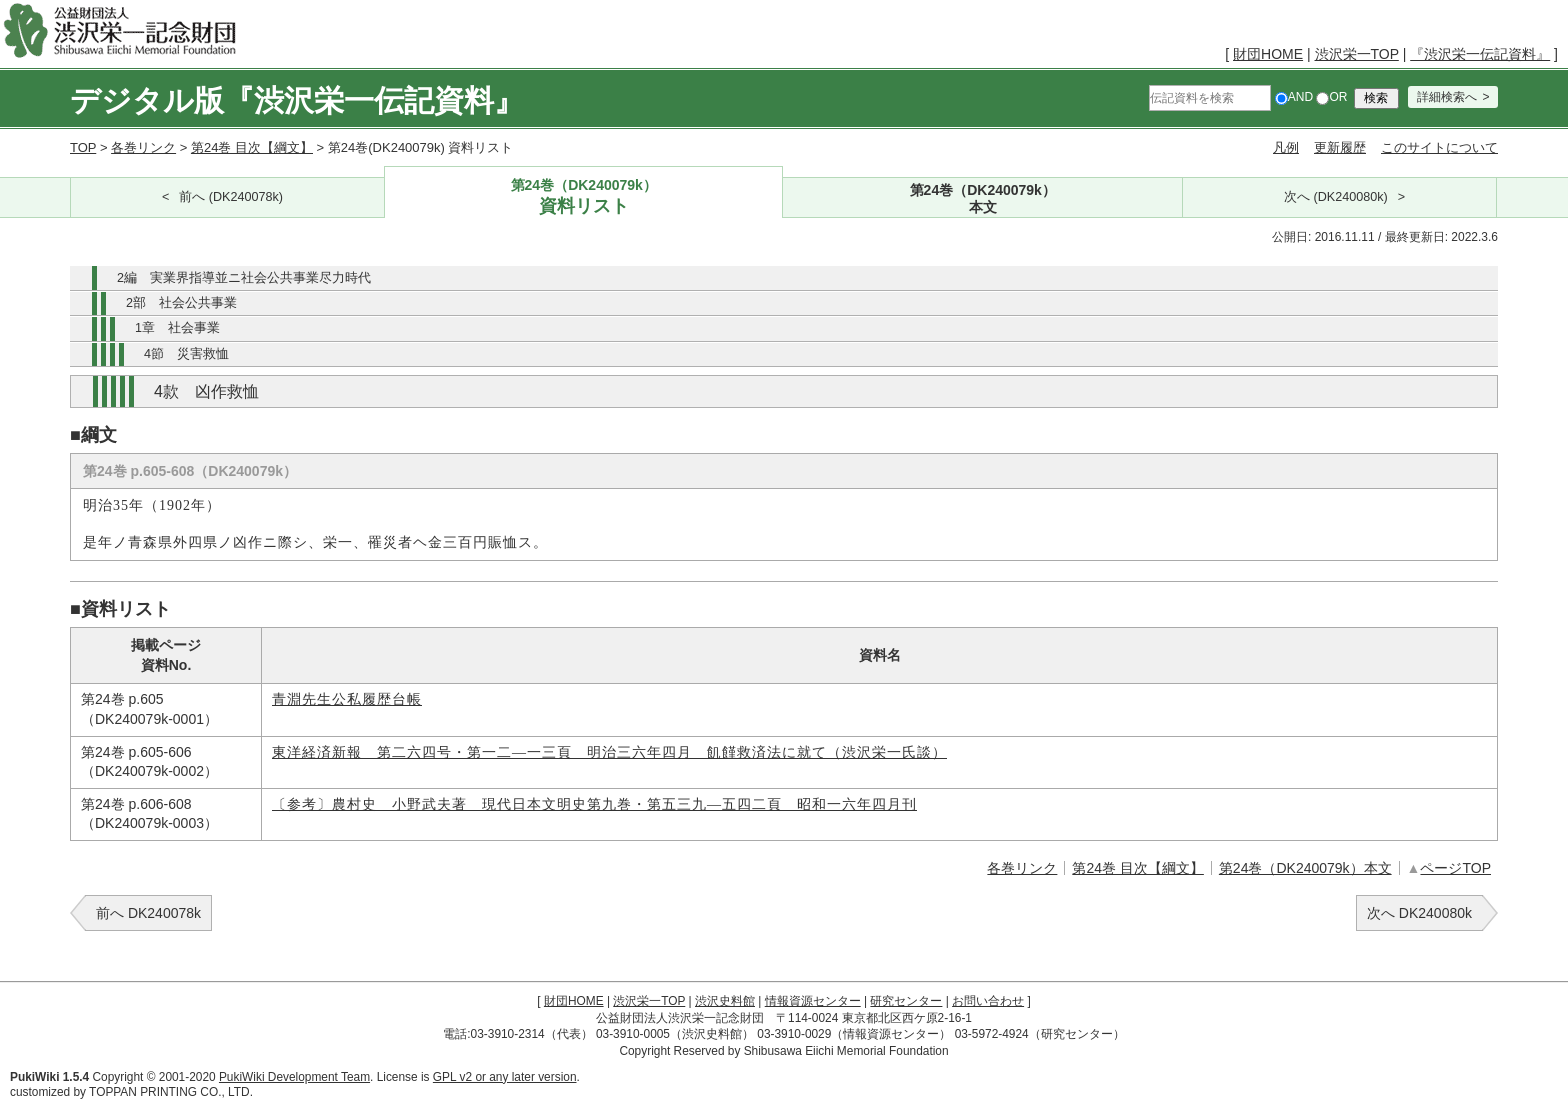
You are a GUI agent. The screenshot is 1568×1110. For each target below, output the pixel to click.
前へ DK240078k (148, 913)
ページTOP (1455, 868)
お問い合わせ (988, 1001)
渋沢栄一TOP (1357, 54)
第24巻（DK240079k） (584, 197)
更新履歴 (1340, 147)
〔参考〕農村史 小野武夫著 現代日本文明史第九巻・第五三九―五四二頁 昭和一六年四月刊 (594, 804)
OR (1331, 97)
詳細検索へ (1447, 97)
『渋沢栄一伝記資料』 (1480, 54)
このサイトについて (1439, 147)
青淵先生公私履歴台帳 (347, 699)
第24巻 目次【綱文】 (252, 147)
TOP (83, 147)
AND (1294, 97)
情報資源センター (813, 1001)
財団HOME (1268, 54)
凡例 (1286, 147)
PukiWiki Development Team (294, 1077)
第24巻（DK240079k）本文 (1305, 868)
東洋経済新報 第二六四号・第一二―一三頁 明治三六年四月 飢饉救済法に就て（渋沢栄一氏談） (609, 752)
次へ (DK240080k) (1336, 197)
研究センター (906, 1001)
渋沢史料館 (725, 1001)
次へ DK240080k (1419, 913)
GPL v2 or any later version (505, 1077)
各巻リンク (143, 147)
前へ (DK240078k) (231, 197)
